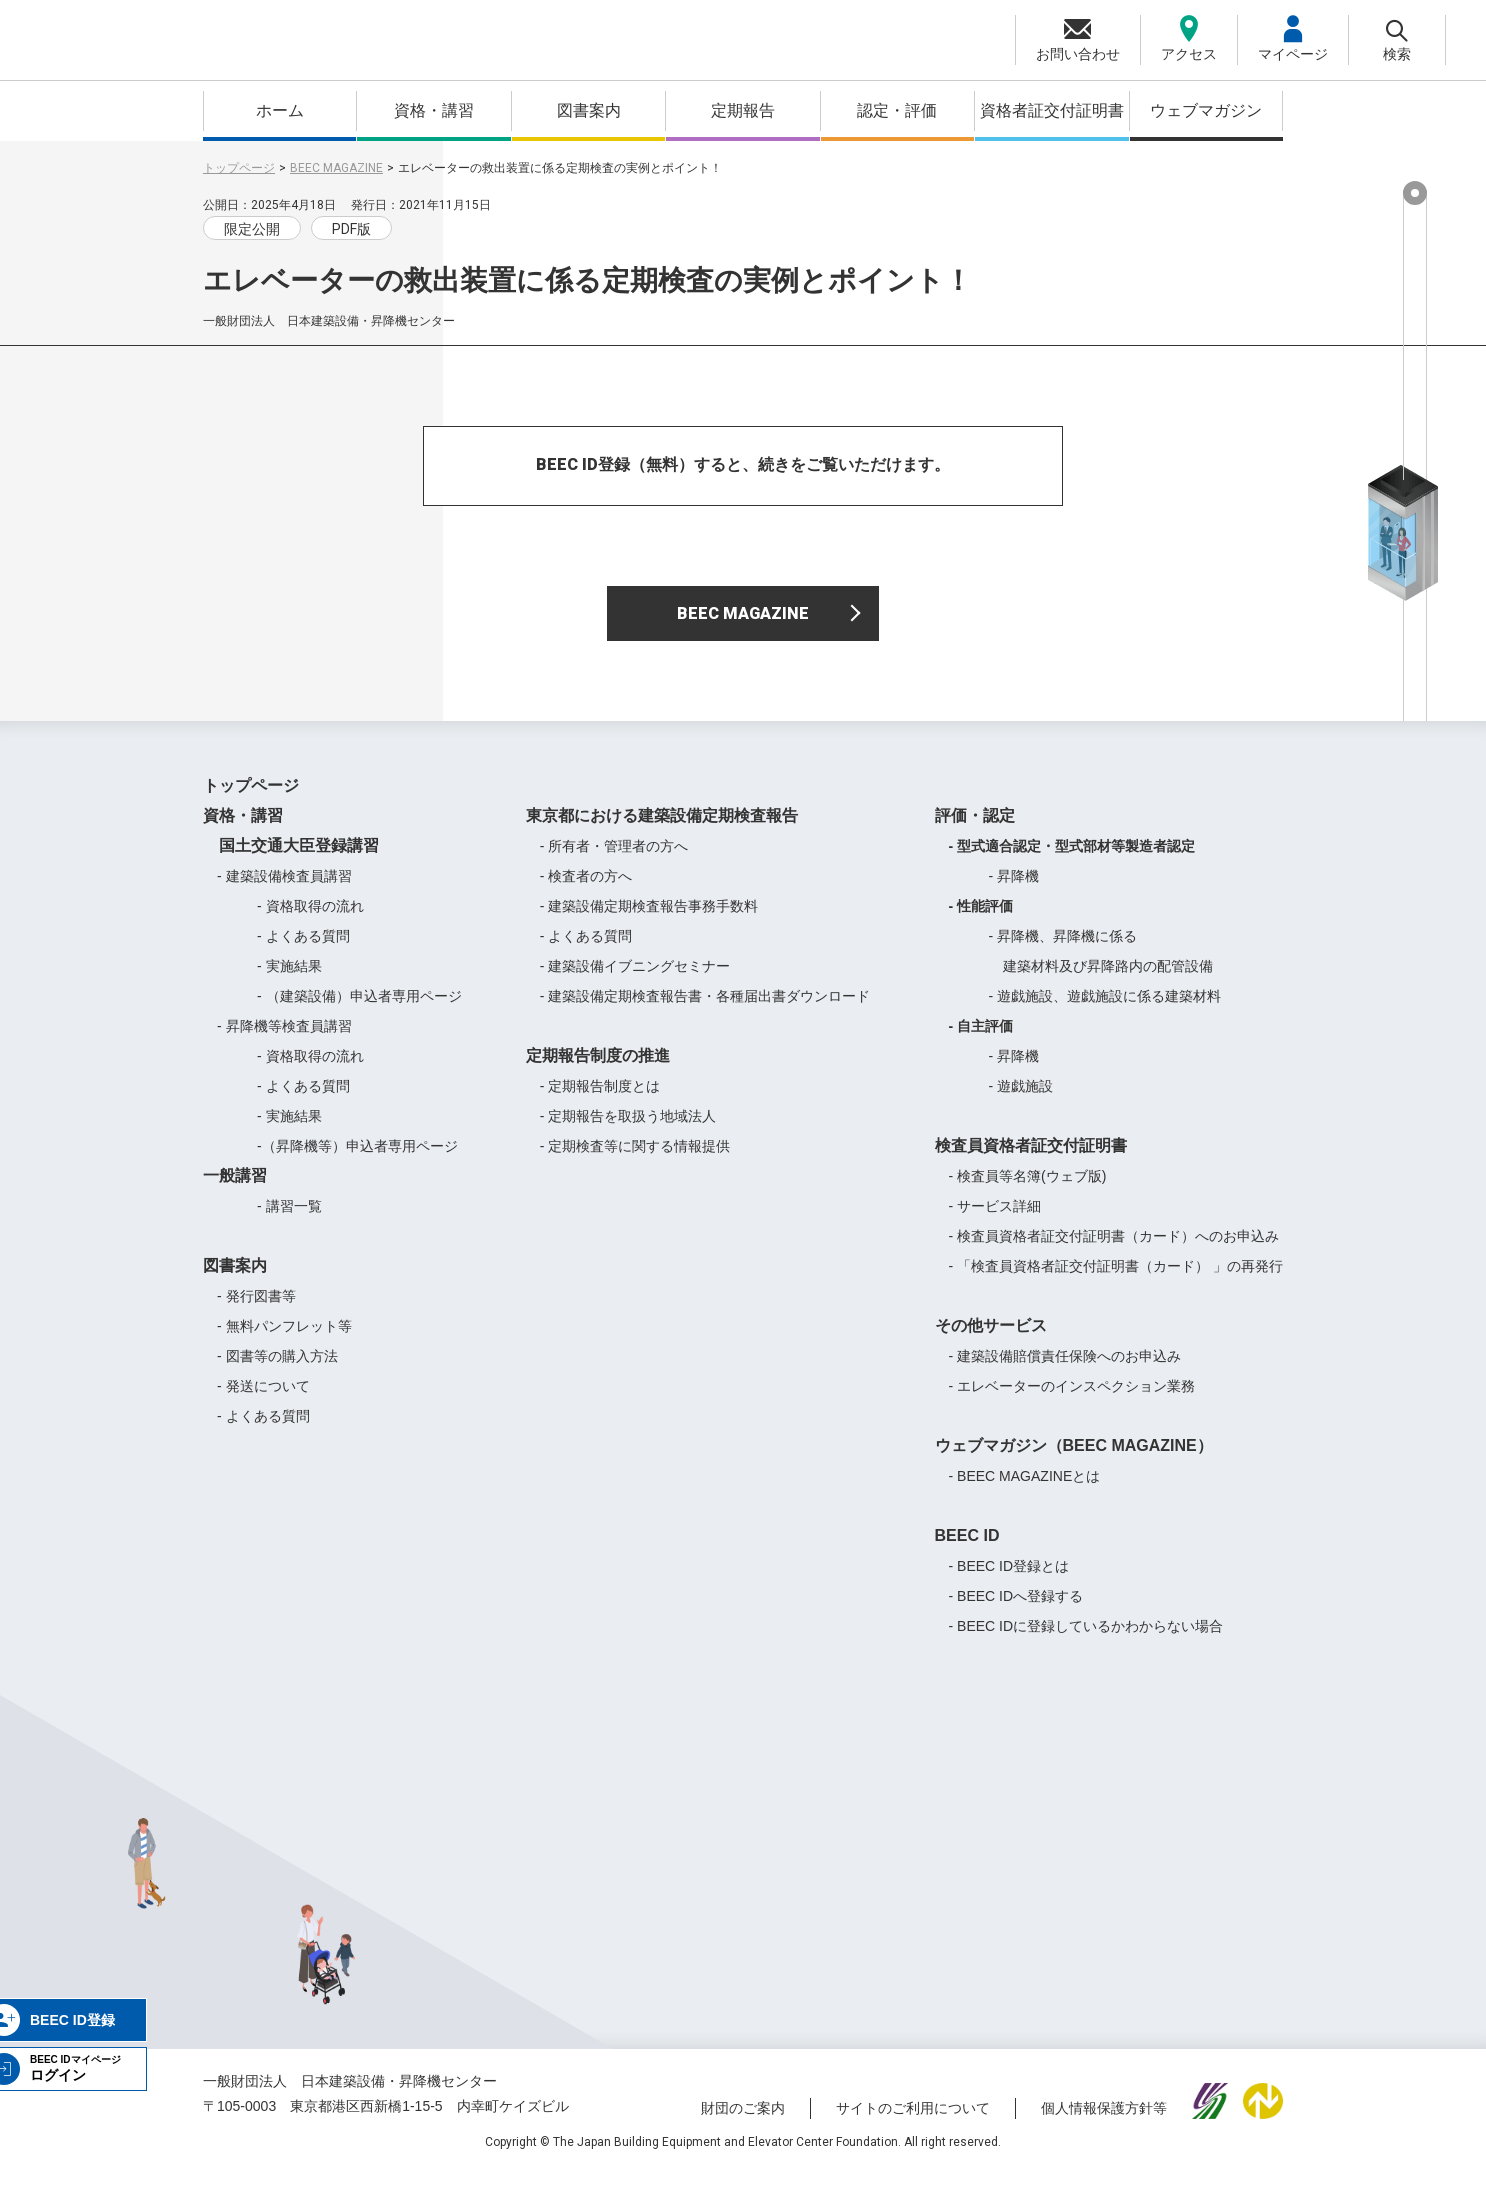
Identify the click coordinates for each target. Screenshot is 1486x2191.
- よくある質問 (303, 951)
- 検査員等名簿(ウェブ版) (1028, 1191)
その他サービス (991, 1340)
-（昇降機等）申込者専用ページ (357, 1161)
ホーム (280, 110)
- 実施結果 (289, 981)
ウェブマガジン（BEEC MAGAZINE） (1074, 1460)
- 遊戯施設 (1021, 1101)
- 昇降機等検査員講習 (284, 1041)
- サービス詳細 (995, 1221)
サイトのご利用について (913, 2124)
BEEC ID (967, 1550)
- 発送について (263, 1401)
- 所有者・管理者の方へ (614, 861)
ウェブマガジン (1206, 110)
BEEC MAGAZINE (336, 168)
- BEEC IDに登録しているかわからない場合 (1086, 1641)
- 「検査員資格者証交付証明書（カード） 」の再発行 (1116, 1281)
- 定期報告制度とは (600, 1101)
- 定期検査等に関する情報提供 (635, 1161)
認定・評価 (897, 110)
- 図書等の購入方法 (277, 1371)
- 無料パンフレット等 (284, 1341)
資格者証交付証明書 (1052, 110)
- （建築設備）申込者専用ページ (359, 1011)
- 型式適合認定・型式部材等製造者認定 (1072, 861)
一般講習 (235, 1190)
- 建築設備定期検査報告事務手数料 (649, 921)
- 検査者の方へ (586, 891)
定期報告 (743, 110)
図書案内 (589, 110)
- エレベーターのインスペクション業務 (1072, 1401)
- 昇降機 (1014, 891)
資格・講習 (434, 110)
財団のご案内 (743, 2124)
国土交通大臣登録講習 (291, 860)
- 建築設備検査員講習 (284, 891)
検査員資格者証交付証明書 (1031, 1160)
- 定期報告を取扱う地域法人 (628, 1131)
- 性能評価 (981, 921)
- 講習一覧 (289, 1221)
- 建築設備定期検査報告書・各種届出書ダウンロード (705, 1011)
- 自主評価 (981, 1041)
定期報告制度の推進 (598, 1070)
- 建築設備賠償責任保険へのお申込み (1065, 1371)
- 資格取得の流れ (310, 921)
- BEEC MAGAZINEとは (1025, 1491)
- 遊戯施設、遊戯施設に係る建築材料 (1105, 1011)
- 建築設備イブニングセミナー (635, 981)
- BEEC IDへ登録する (1016, 1611)
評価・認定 (975, 830)
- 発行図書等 (256, 1311)
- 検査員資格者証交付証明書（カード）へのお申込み (1114, 1251)
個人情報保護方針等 (1104, 2124)
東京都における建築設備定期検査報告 (662, 830)
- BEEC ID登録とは (1009, 1581)
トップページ (239, 168)
